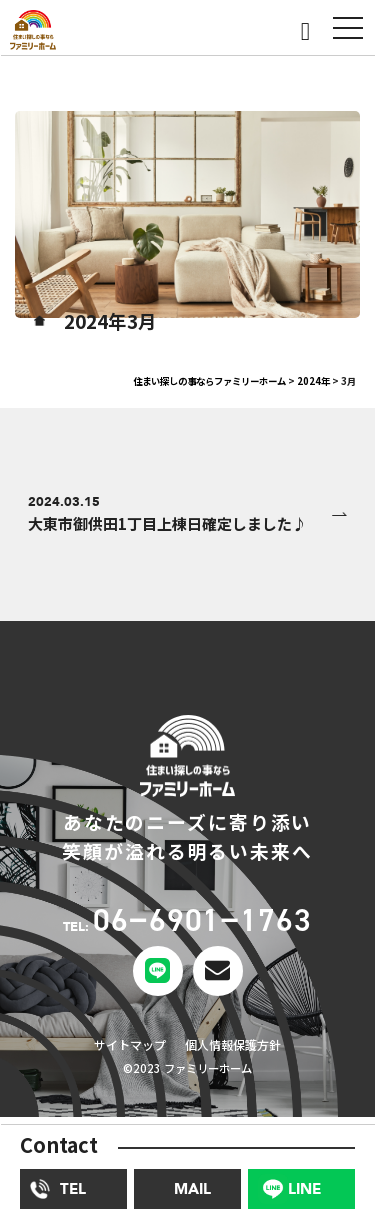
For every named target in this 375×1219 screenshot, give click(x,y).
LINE (304, 1189)
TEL (73, 1189)
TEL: (187, 927)
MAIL (192, 1189)
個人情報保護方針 (239, 1050)
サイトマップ (122, 1050)
